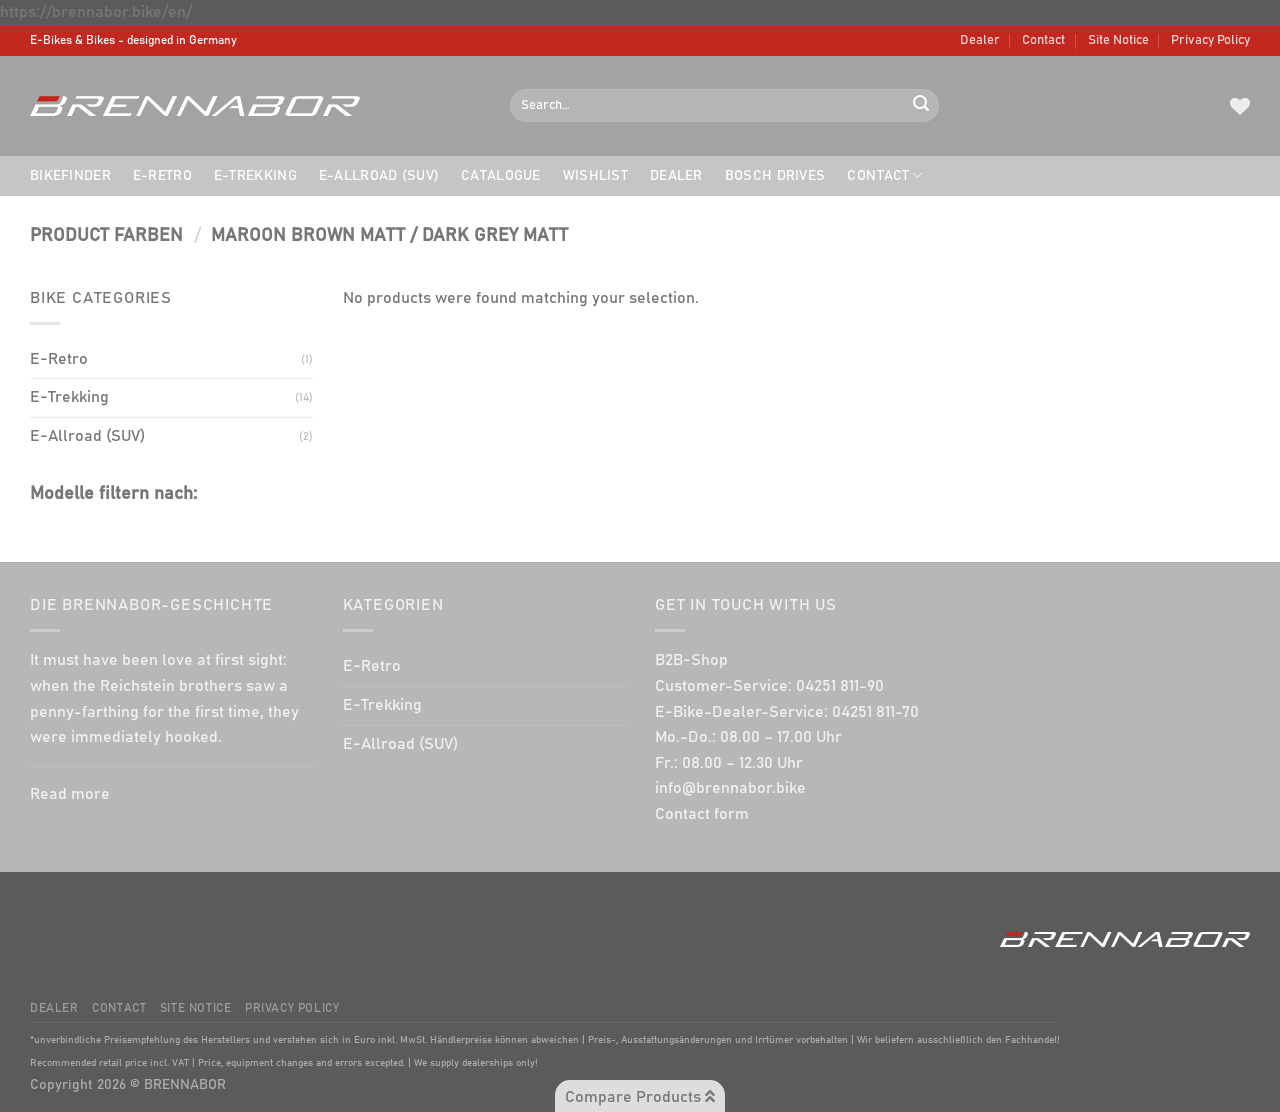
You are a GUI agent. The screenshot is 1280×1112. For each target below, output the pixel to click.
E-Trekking (255, 176)
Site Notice (1118, 40)
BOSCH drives (775, 176)
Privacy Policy (1210, 40)
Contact (1043, 40)
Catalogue (501, 176)
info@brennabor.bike (730, 788)
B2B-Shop (691, 660)
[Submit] (921, 106)
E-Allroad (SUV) (379, 176)
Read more (70, 794)
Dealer (980, 40)
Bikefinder (70, 176)
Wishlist (595, 176)
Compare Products (640, 1096)
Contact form (702, 814)
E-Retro (162, 176)
